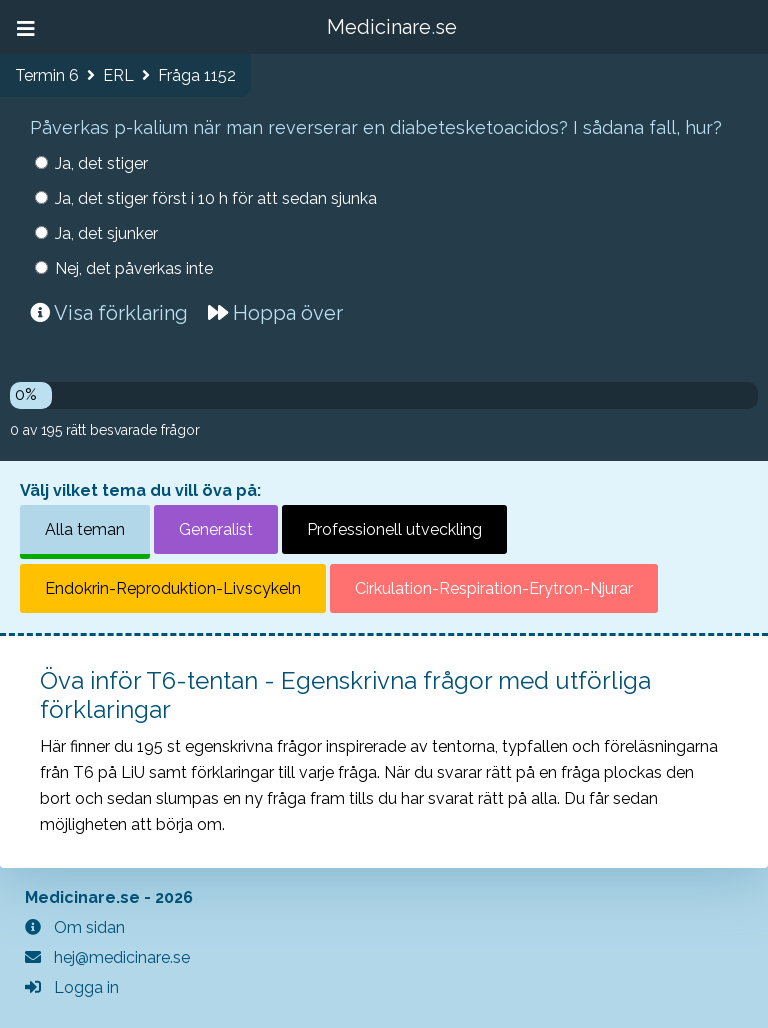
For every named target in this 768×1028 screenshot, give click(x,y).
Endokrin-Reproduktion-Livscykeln (173, 588)
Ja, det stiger (101, 163)
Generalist (216, 529)
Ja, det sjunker (106, 233)
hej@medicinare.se (107, 957)
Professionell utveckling (394, 529)
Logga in (72, 987)
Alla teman (85, 529)
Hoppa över (275, 313)
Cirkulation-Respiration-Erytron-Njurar (494, 588)
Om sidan (75, 927)
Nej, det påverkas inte (134, 268)
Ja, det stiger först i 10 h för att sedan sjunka (216, 198)
